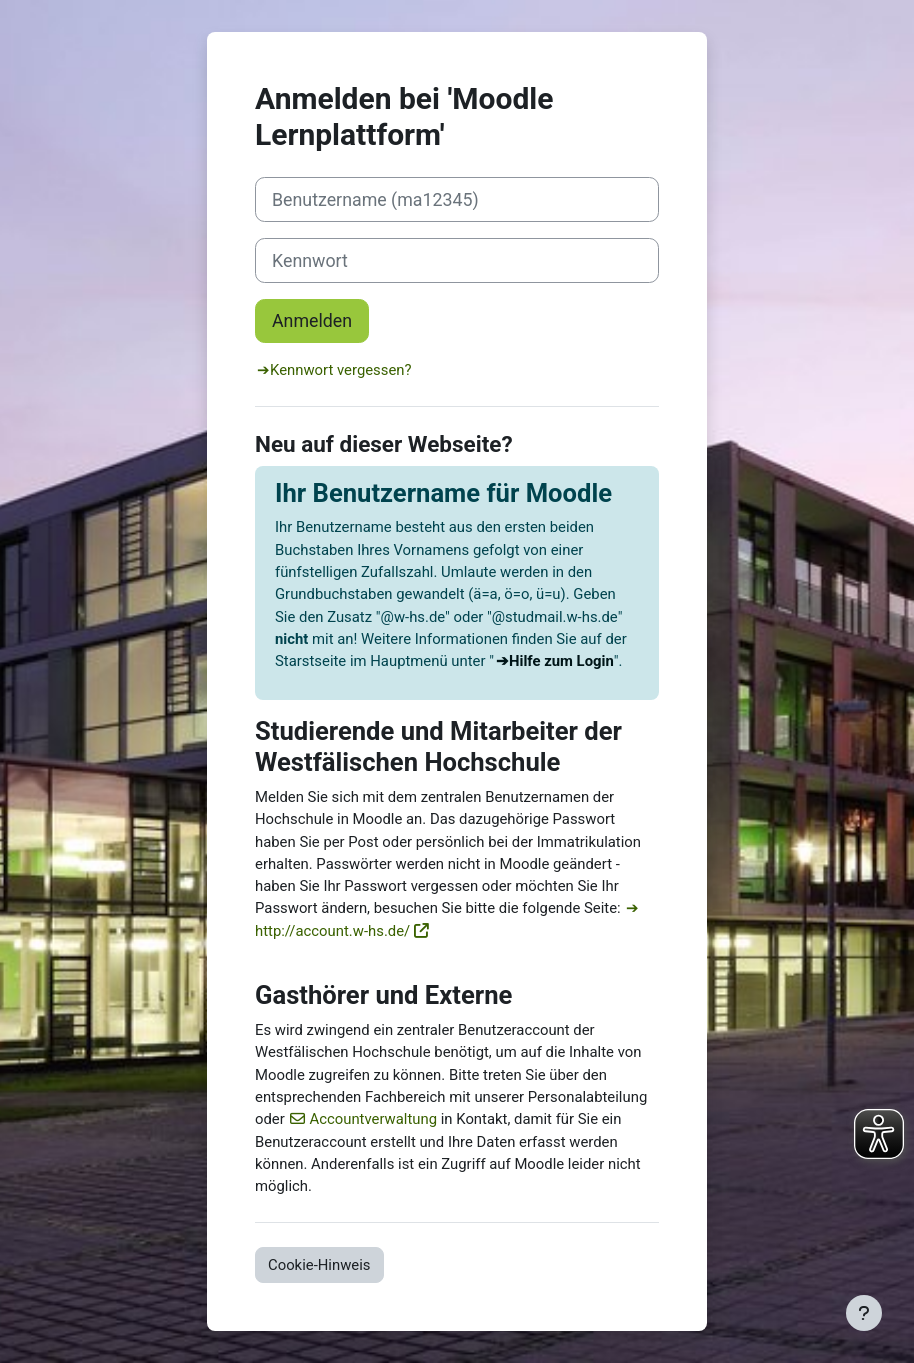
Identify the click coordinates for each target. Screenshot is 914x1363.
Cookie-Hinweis (319, 1265)
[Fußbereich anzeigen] (864, 1313)
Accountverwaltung (373, 1119)
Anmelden (312, 320)
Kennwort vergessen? (341, 370)
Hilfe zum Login (561, 661)
